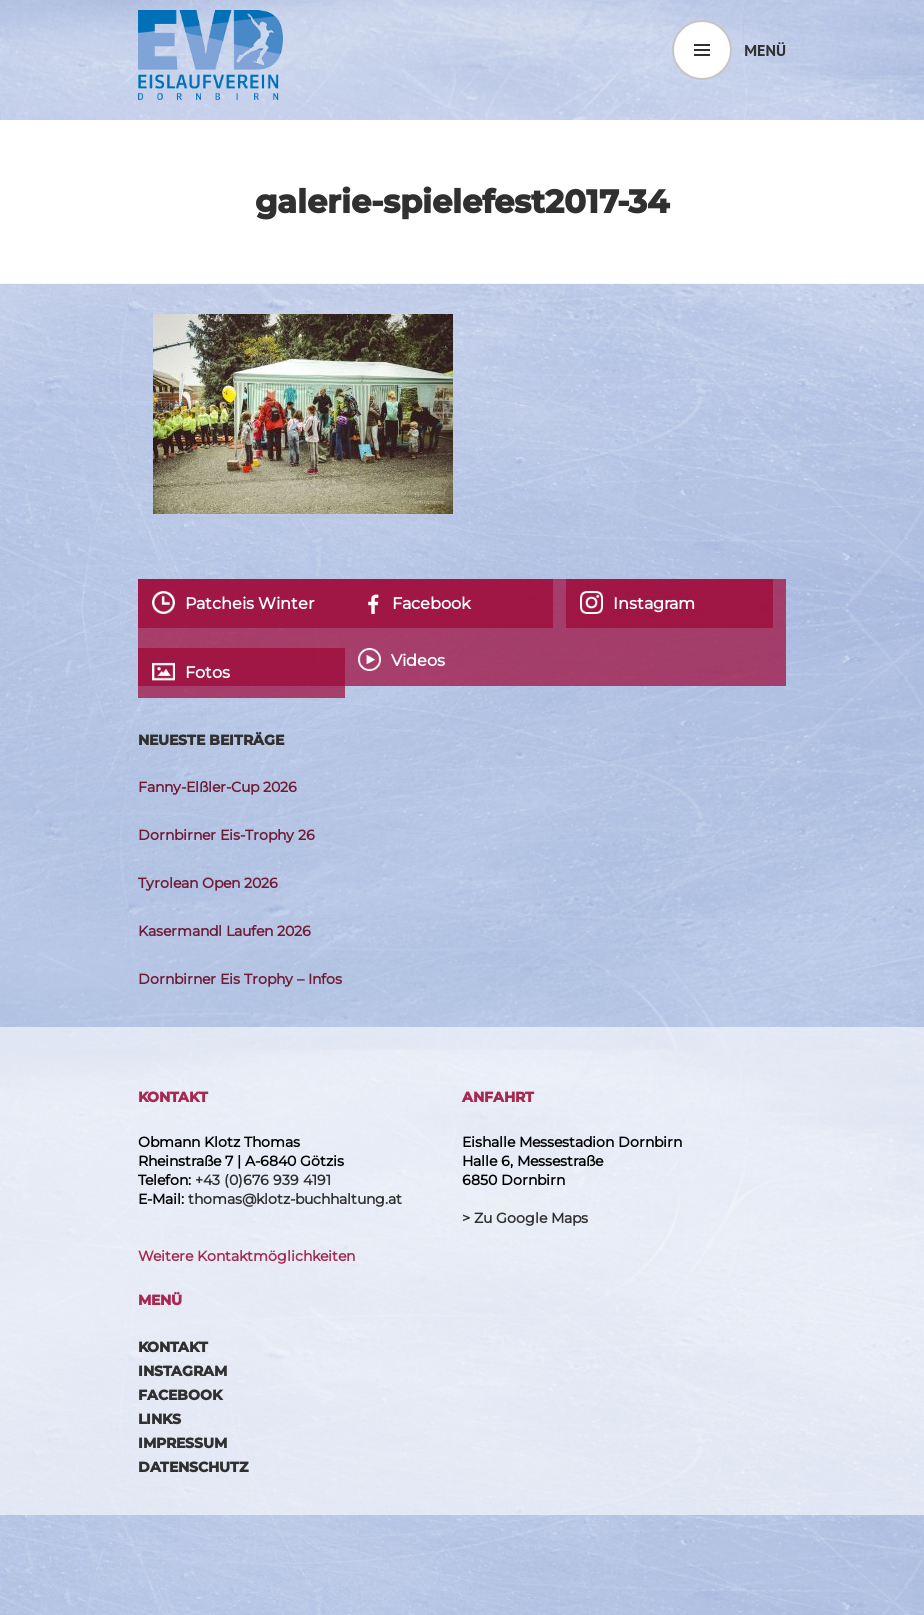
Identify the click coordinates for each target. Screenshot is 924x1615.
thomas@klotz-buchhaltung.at (295, 1199)
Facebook (180, 1395)
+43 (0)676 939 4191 (263, 1180)
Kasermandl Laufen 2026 (224, 931)
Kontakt (173, 1347)
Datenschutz (193, 1467)
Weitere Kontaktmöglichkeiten (246, 1256)
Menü (765, 50)
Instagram (182, 1371)
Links (159, 1419)
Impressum (182, 1443)
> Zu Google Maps (525, 1218)
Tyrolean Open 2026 (208, 883)
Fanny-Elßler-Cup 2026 (217, 787)
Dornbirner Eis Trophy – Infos (240, 979)
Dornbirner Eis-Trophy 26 (226, 835)
